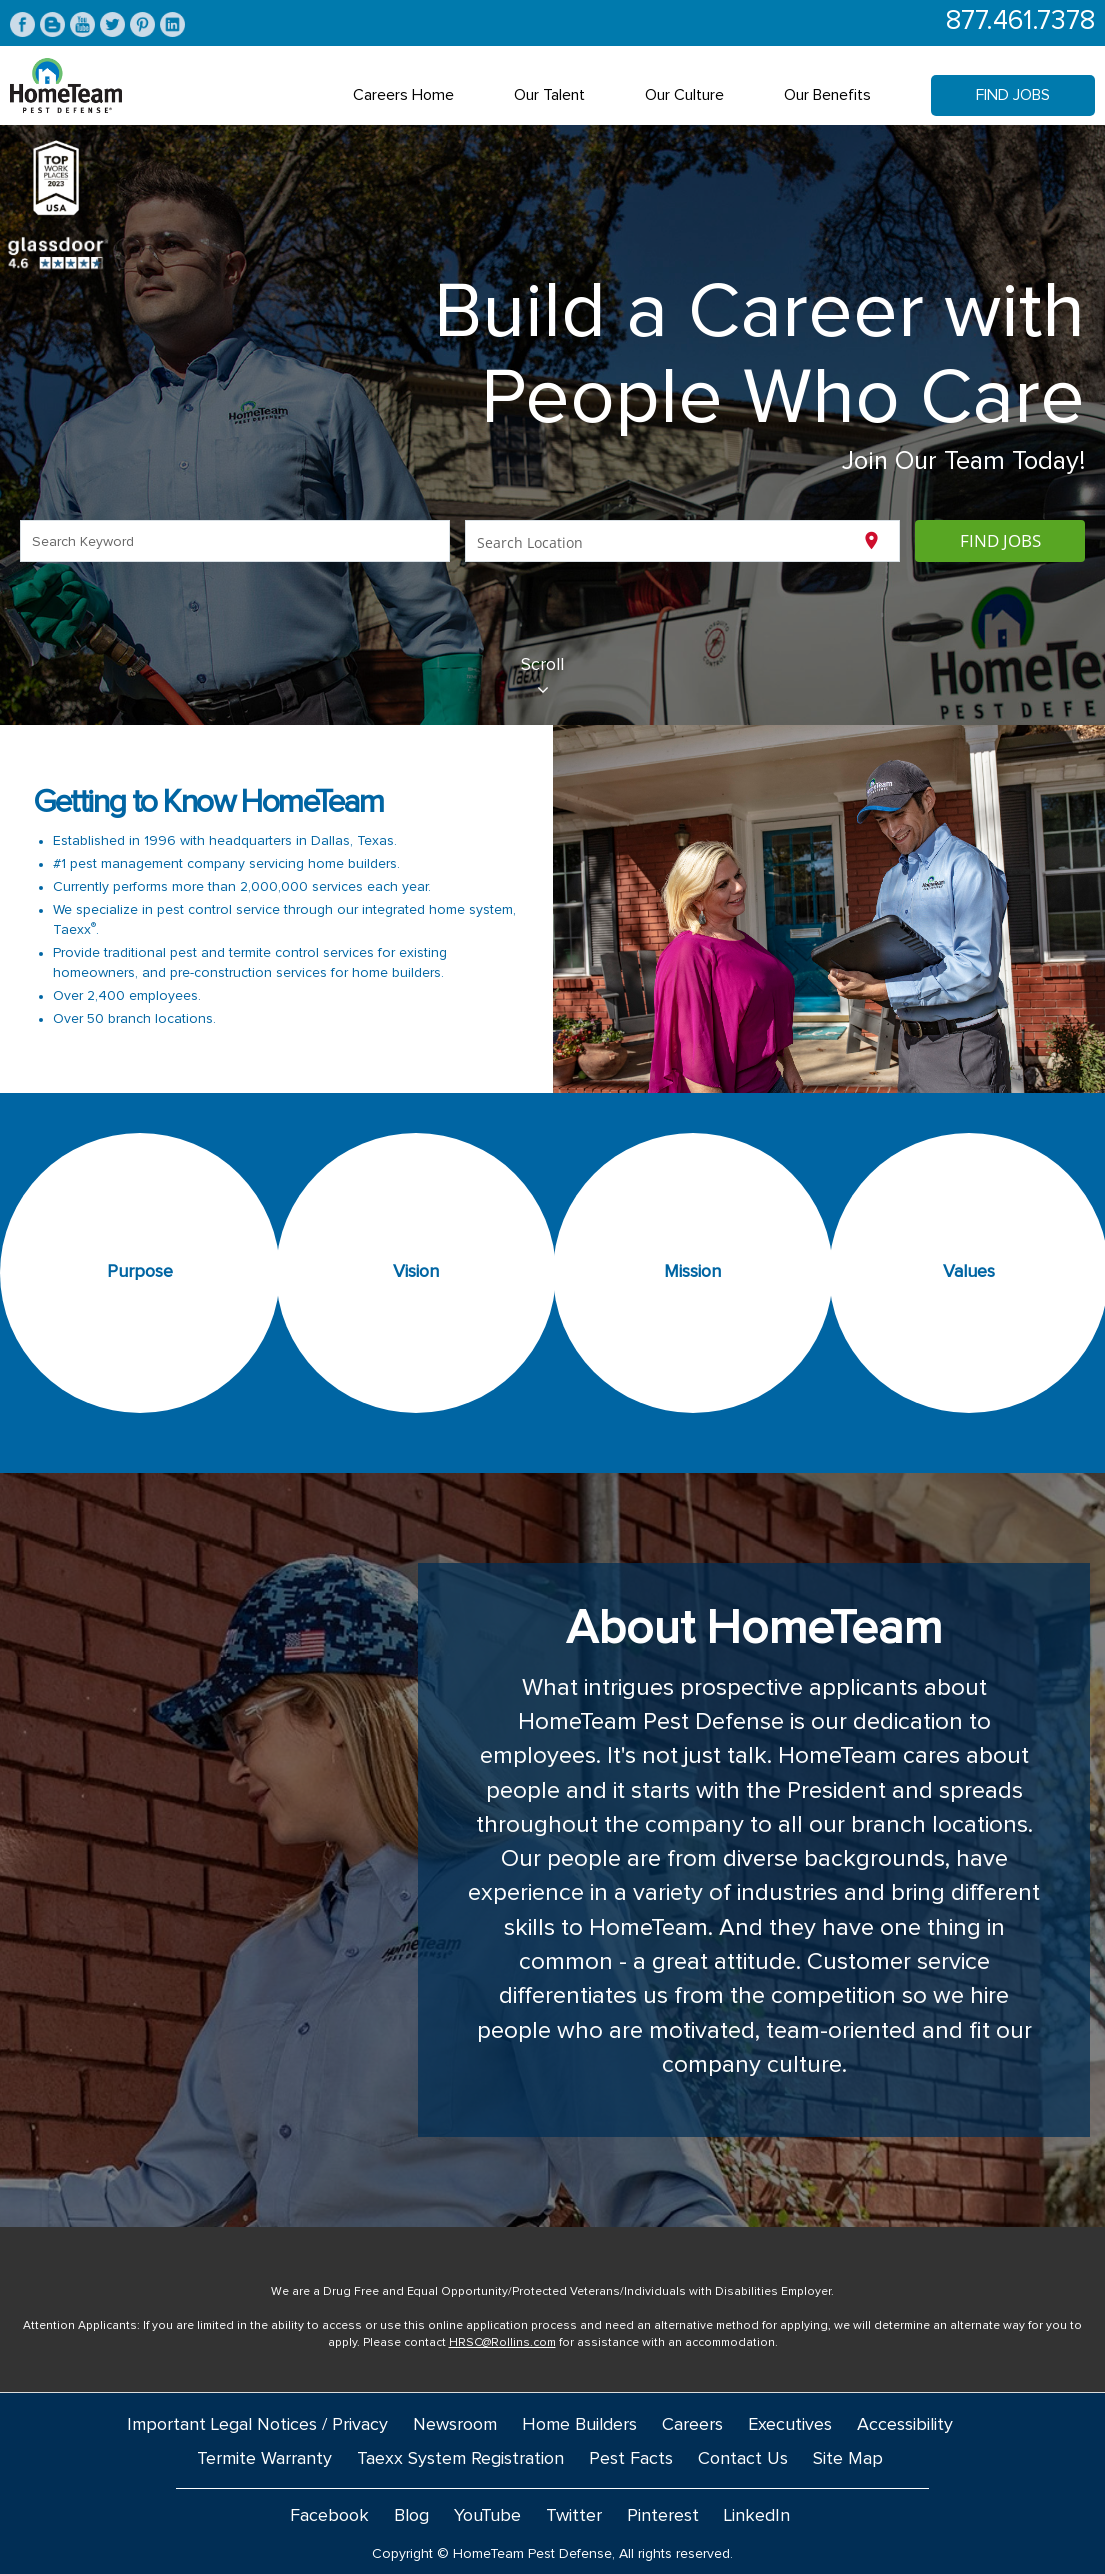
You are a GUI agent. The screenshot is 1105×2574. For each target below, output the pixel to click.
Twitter (574, 2516)
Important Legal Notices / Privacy (257, 2425)
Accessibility (905, 2425)
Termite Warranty (264, 2459)
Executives (790, 2425)
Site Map (848, 2459)
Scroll (543, 677)
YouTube (487, 2516)
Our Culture (684, 95)
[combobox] (235, 541)
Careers (692, 2425)
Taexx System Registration (460, 2459)
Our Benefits (827, 95)
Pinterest (663, 2516)
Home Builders (579, 2425)
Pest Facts (631, 2459)
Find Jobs (1013, 95)
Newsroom (455, 2425)
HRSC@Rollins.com (502, 2343)
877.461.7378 (1020, 21)
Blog (411, 2516)
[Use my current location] (871, 540)
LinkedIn (757, 2516)
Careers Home (403, 95)
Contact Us (743, 2459)
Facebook (329, 2516)
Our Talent (549, 95)
